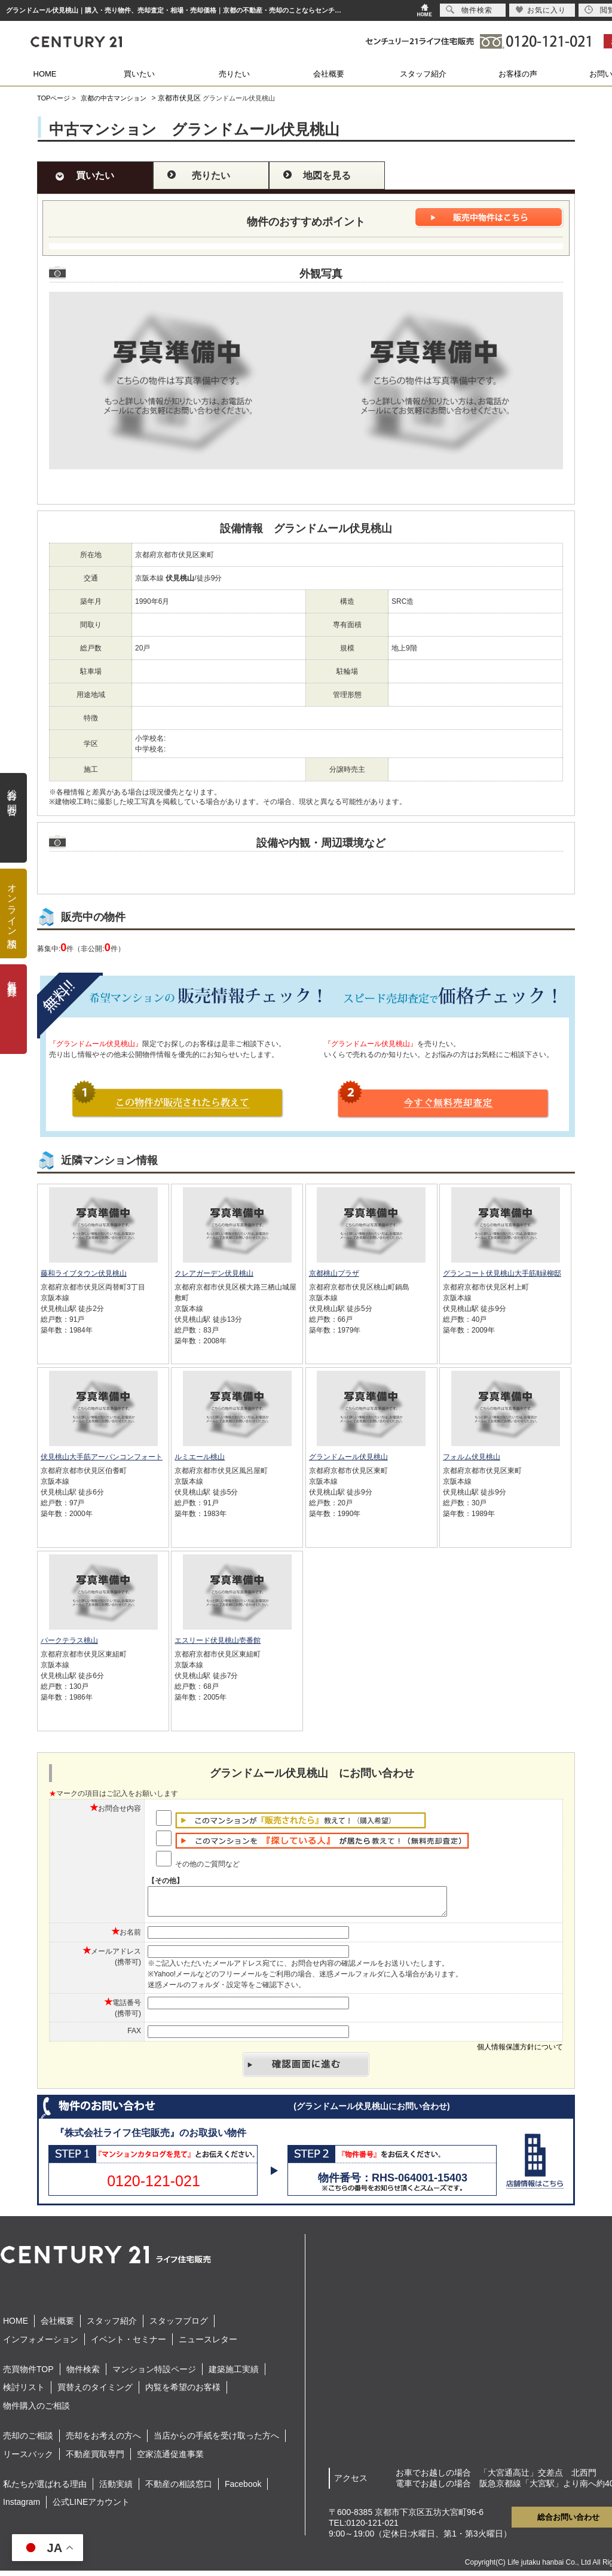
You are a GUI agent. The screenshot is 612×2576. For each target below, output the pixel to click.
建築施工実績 (234, 2374)
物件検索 (83, 2374)
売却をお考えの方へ (103, 2441)
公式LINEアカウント (91, 2507)
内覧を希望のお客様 (183, 2392)
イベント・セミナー (128, 2344)
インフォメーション (40, 2344)
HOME (45, 73)
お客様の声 (517, 73)
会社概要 (328, 73)
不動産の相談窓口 (178, 2489)
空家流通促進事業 (170, 2459)
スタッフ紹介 (423, 73)
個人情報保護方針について (520, 2052)
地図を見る (327, 175)
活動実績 (116, 2489)
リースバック (28, 2459)
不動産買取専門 (95, 2459)
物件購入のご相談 (36, 2411)
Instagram (21, 2507)
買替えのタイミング (95, 2392)
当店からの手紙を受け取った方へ (216, 2441)
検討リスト (24, 2392)
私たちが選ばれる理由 (45, 2489)
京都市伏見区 (179, 98)
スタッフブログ (178, 2326)
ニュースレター (208, 2344)
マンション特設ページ (154, 2374)
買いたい (139, 73)
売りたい (234, 73)
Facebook (243, 2489)
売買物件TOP (28, 2374)
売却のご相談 (28, 2441)
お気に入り (540, 9)
